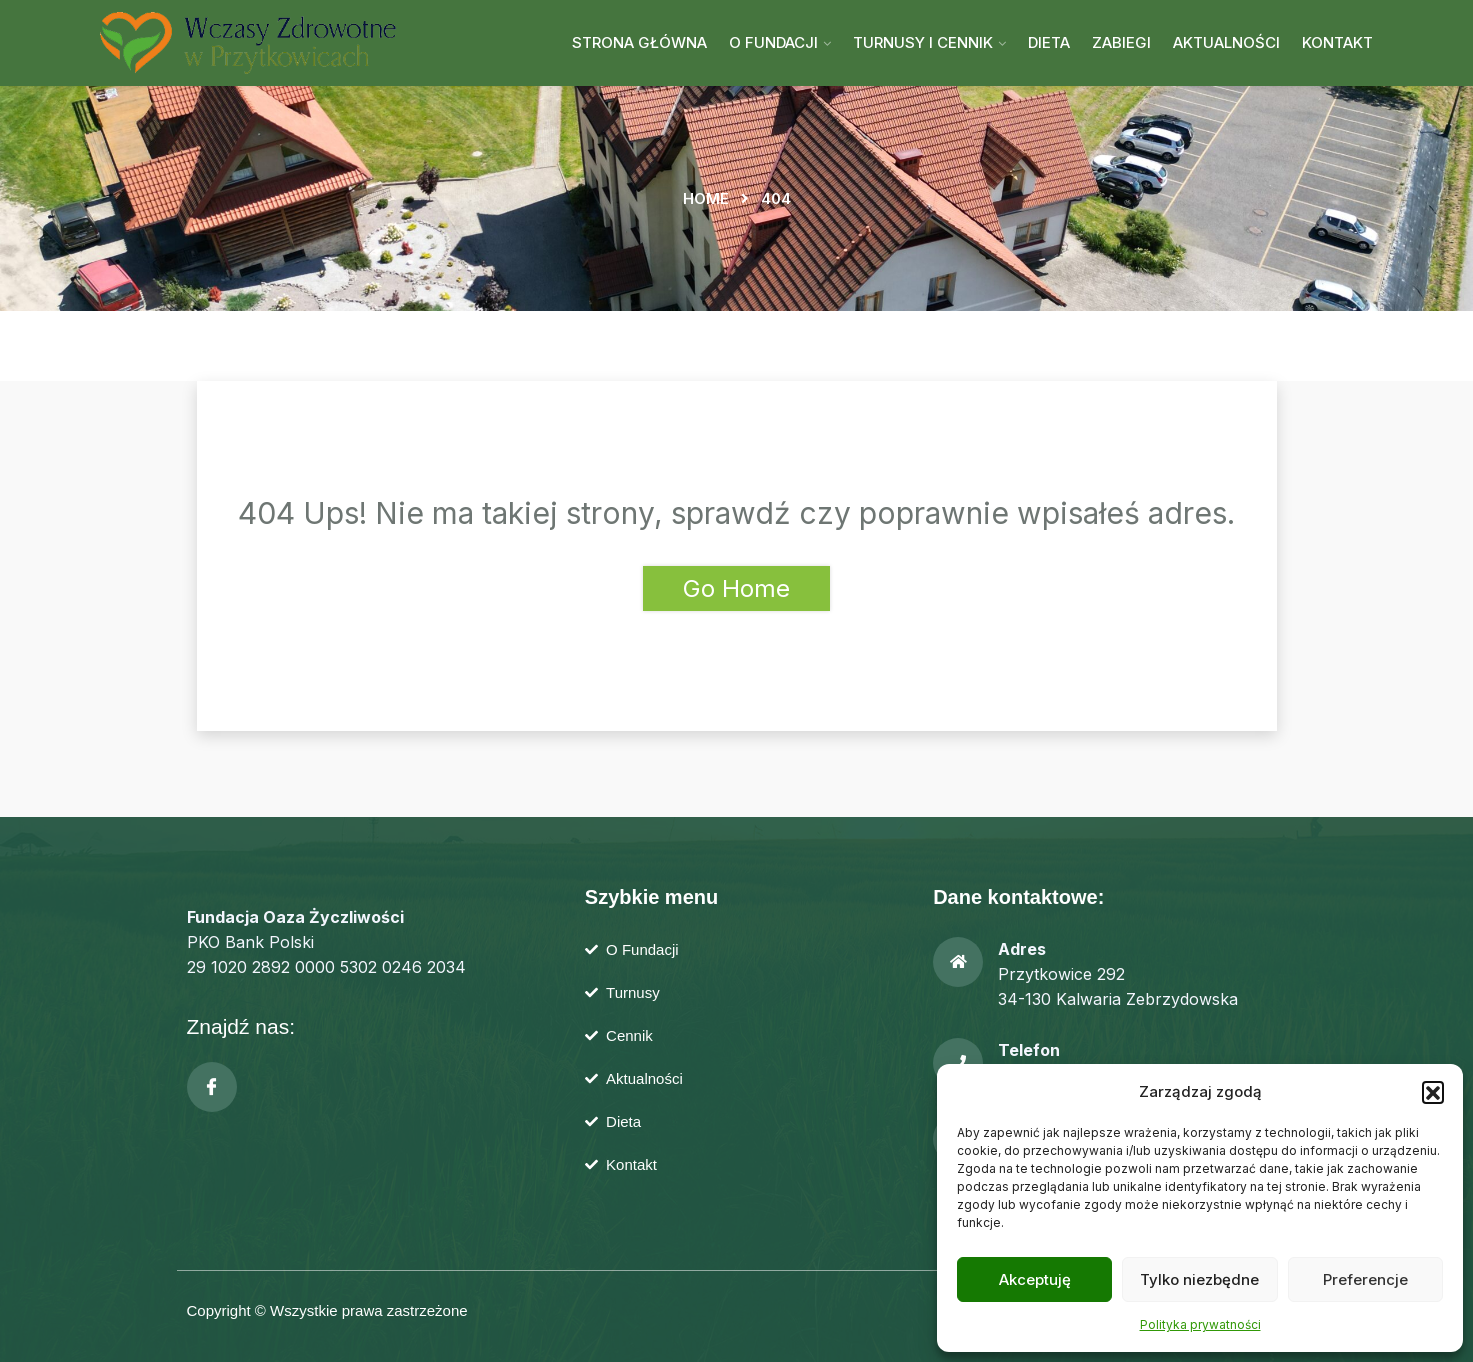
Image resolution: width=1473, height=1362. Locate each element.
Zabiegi (1121, 42)
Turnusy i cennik (923, 42)
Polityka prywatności (1200, 1324)
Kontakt (1337, 42)
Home (706, 198)
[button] (1433, 1092)
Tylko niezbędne (1199, 1279)
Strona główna (639, 42)
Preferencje (1365, 1279)
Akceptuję (1035, 1279)
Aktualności (1226, 42)
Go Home (736, 588)
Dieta (1049, 42)
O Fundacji (773, 42)
